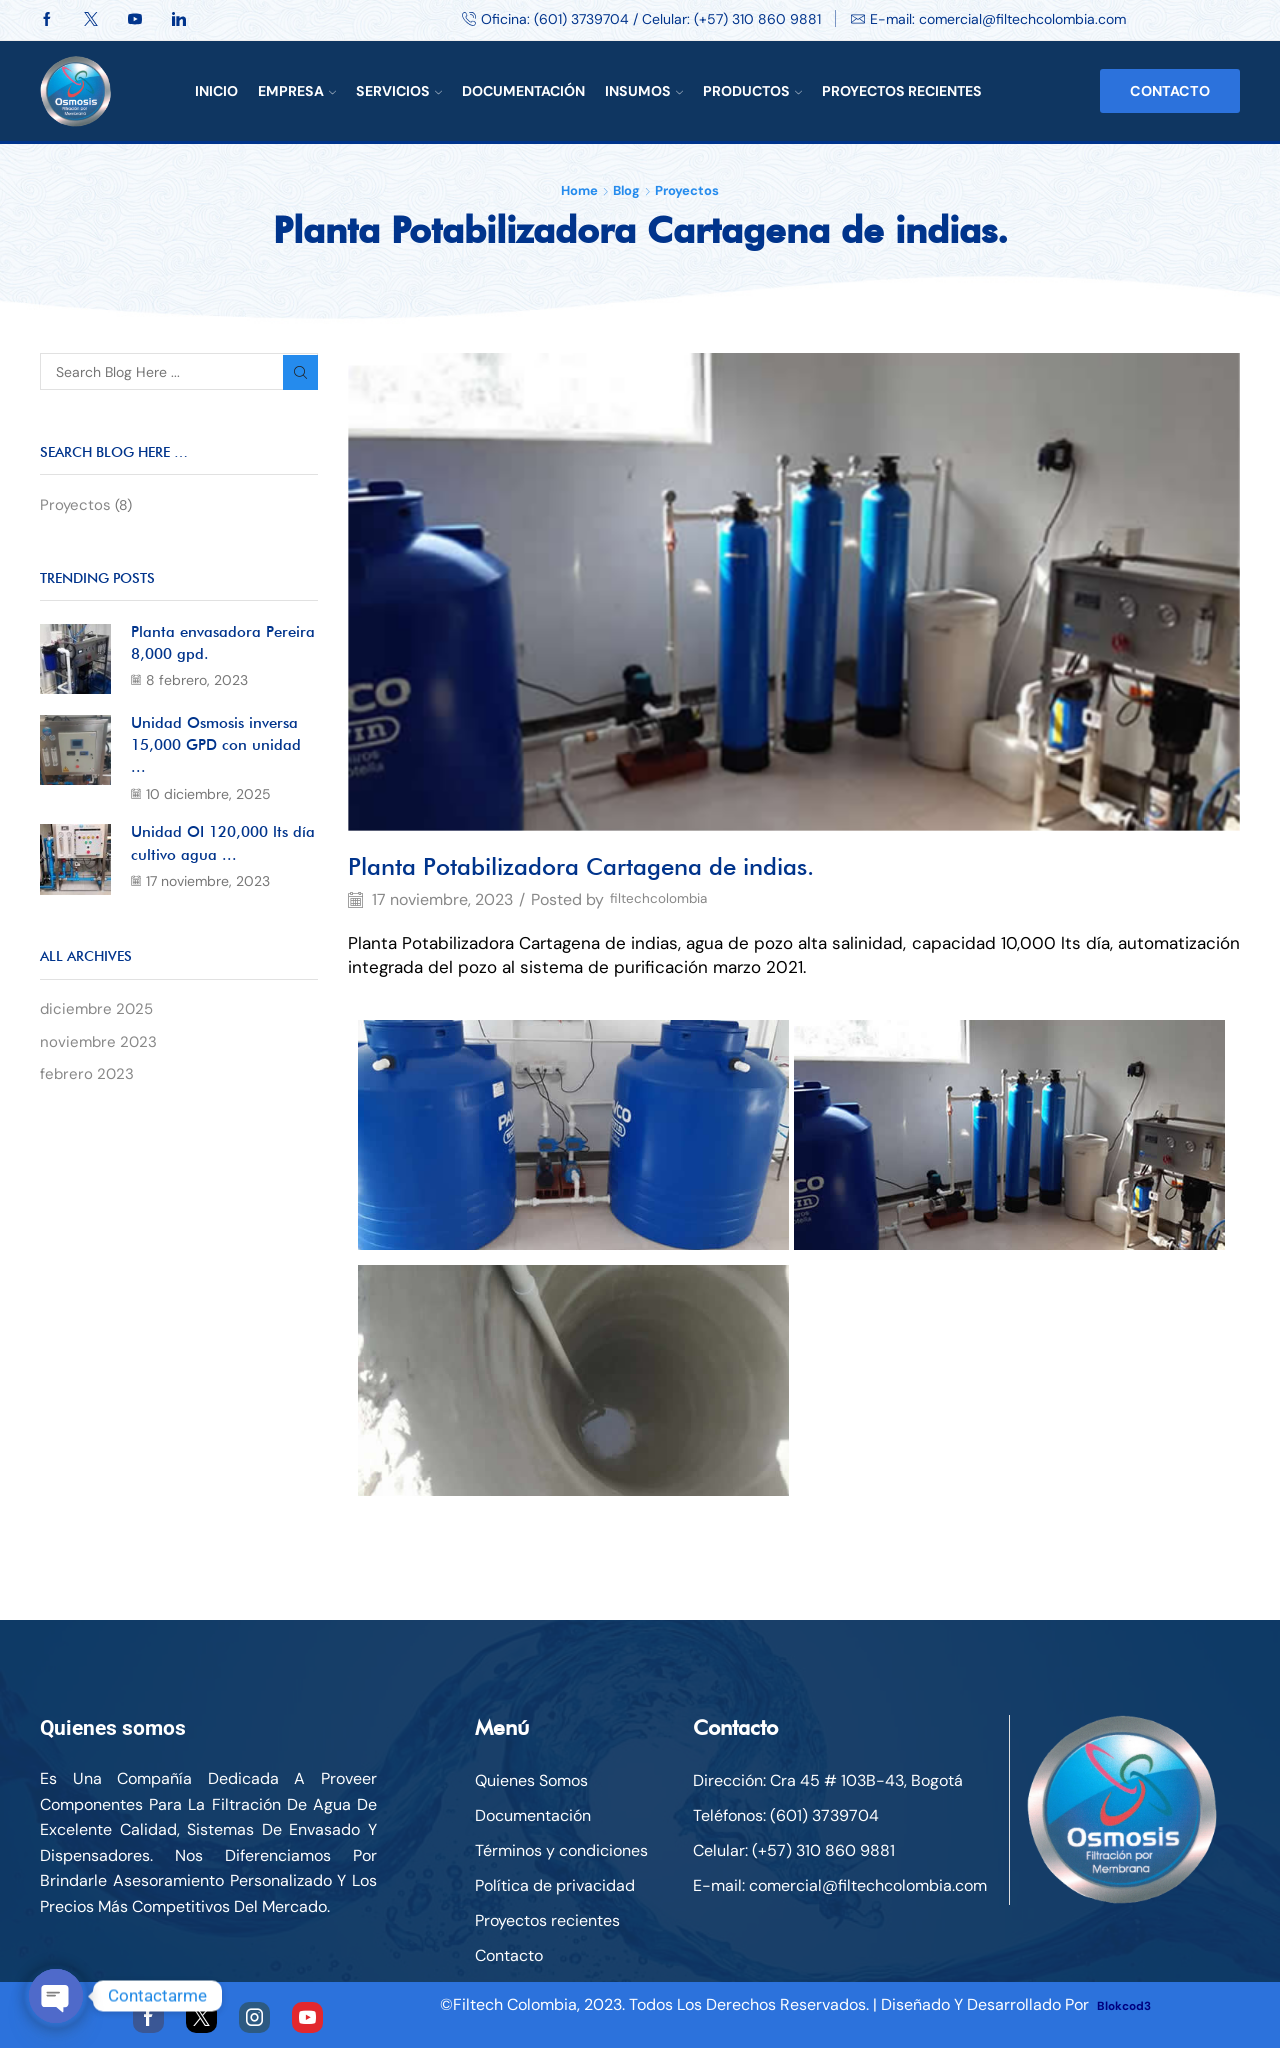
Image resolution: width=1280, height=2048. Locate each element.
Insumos (644, 91)
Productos (752, 91)
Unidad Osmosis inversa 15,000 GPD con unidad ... (223, 751)
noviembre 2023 (100, 1053)
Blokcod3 (1133, 2004)
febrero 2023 (88, 1087)
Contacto (1170, 91)
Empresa (297, 91)
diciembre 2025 (99, 1020)
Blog (626, 190)
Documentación (523, 91)
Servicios (399, 91)
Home (579, 190)
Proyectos (687, 190)
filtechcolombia (667, 899)
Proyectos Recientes (902, 91)
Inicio (216, 91)
